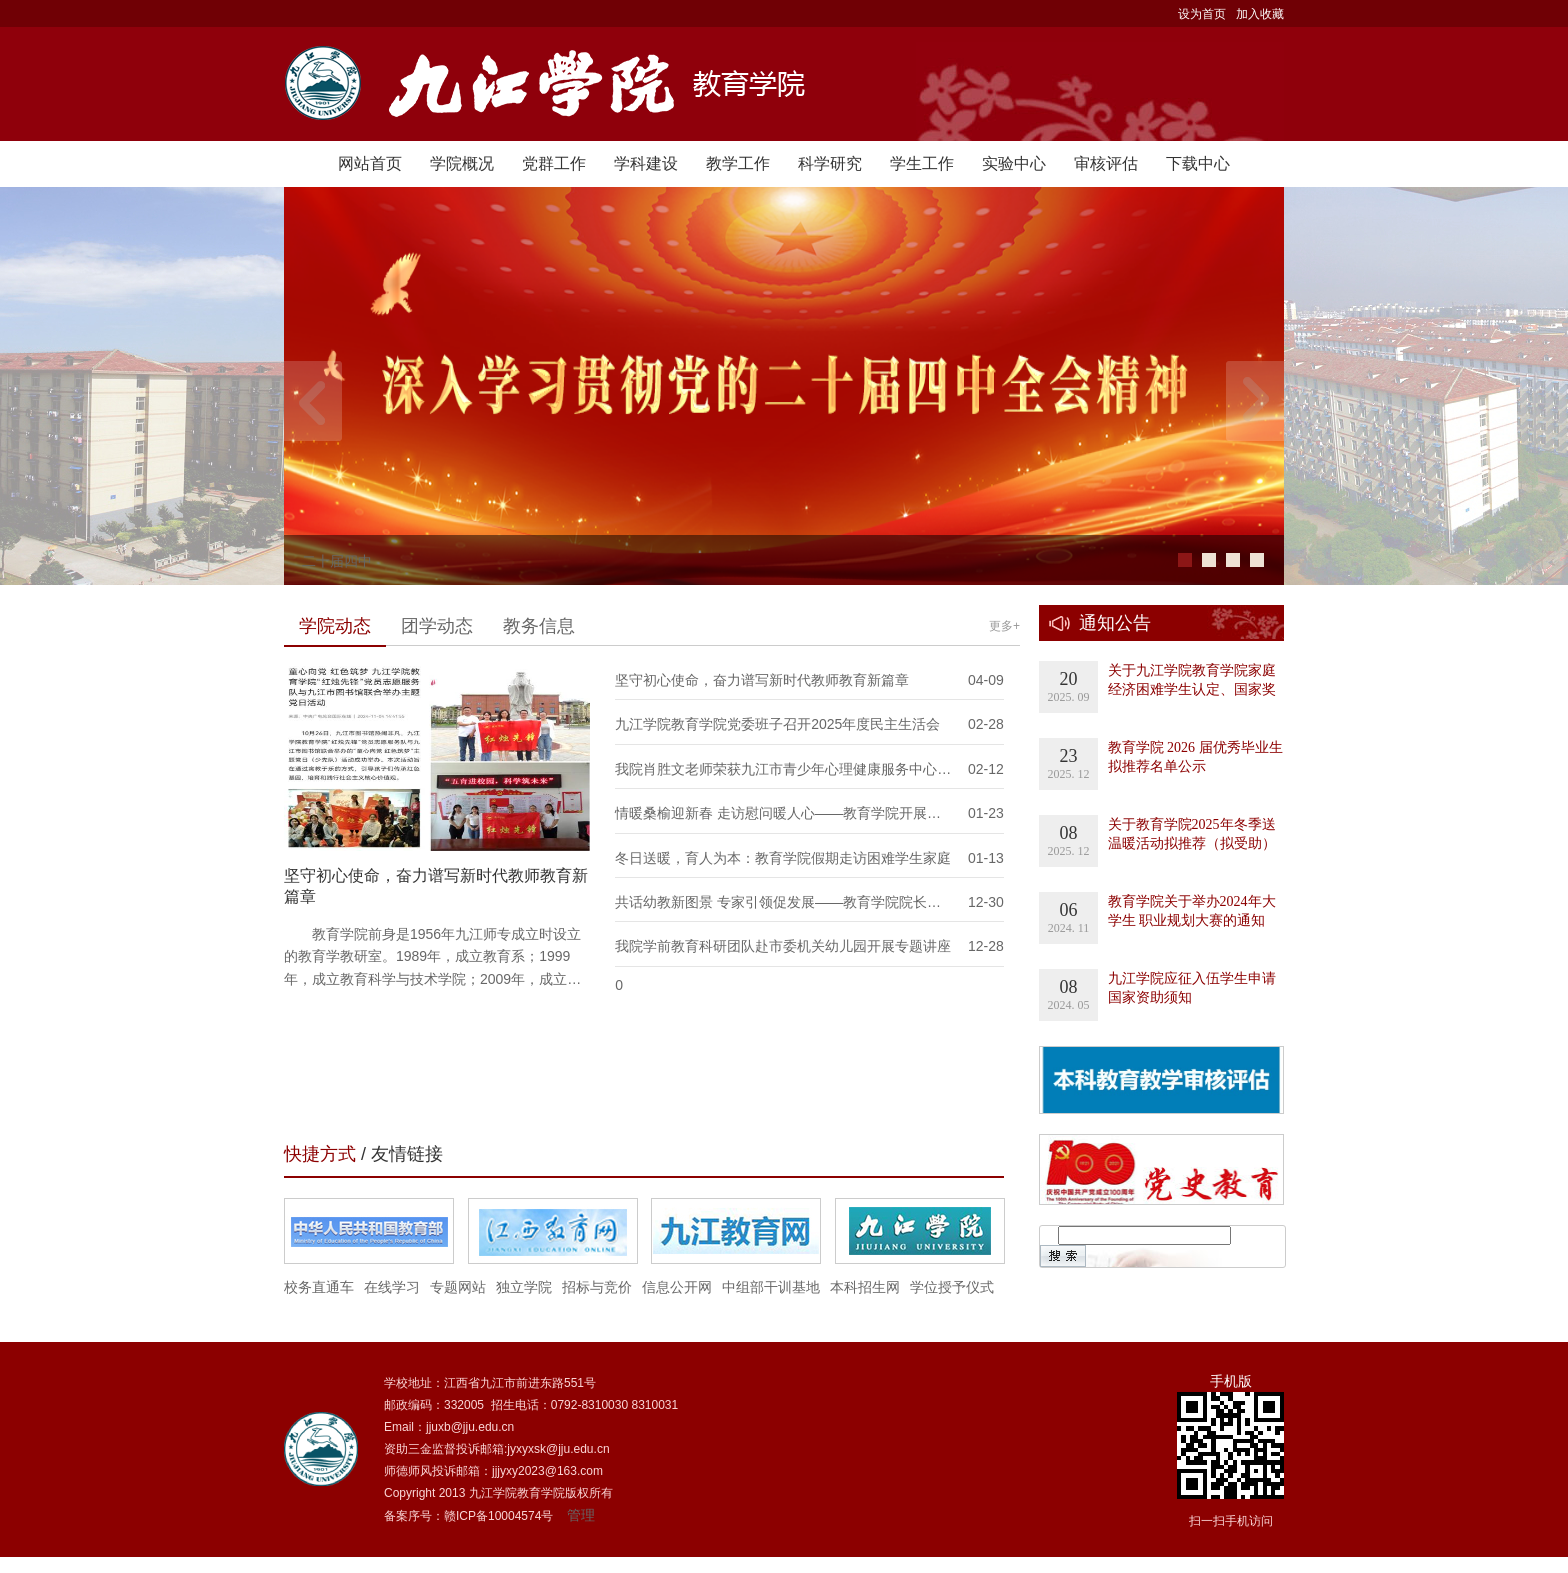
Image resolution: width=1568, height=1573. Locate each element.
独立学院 (524, 1287)
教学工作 (738, 163)
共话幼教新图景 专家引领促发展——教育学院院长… (778, 902)
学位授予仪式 (952, 1287)
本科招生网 (865, 1287)
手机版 (1231, 1381)
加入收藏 (1260, 14)
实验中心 (1014, 163)
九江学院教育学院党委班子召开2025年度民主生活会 (777, 724)
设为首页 (1202, 14)
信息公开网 (677, 1287)
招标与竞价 (597, 1287)
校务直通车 (319, 1287)
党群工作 (554, 163)
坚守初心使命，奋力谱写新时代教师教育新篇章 (762, 680)
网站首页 (370, 163)
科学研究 (830, 163)
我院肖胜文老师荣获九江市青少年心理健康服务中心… (783, 769)
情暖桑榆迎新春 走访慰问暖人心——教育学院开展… (778, 813)
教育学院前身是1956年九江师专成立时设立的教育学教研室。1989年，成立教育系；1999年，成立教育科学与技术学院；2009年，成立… (432, 956)
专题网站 (458, 1287)
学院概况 (462, 163)
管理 (581, 1515)
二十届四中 (337, 561)
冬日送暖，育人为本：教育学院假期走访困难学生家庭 (783, 858)
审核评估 (1106, 163)
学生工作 (922, 163)
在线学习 (392, 1287)
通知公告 (1115, 623)
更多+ (1004, 626)
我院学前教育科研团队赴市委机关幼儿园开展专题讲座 (783, 946)
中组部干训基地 (771, 1287)
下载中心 (1198, 163)
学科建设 (646, 163)
